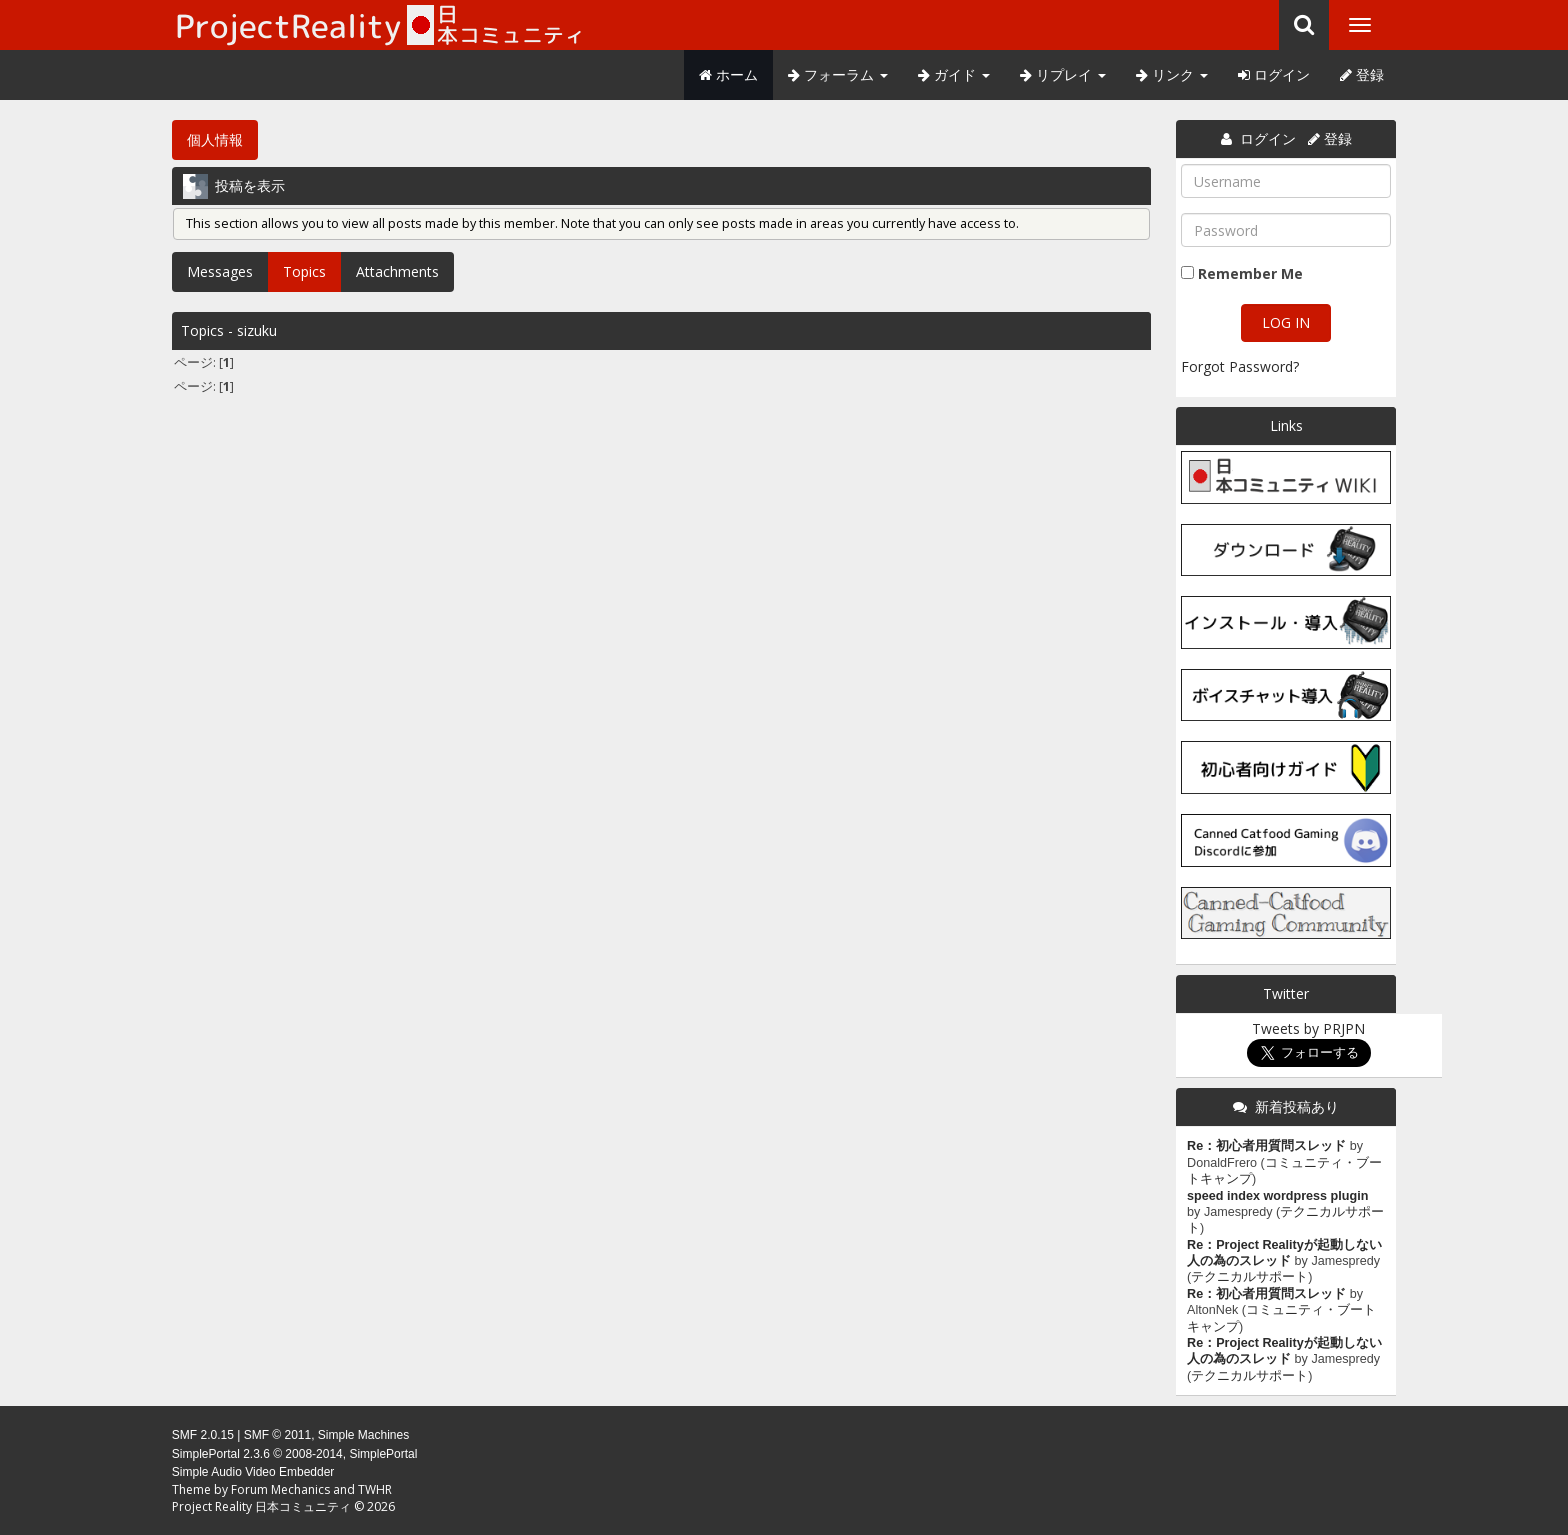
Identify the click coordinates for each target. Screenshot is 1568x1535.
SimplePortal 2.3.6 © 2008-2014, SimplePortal (295, 1454)
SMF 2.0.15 (203, 1435)
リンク (1172, 74)
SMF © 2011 (278, 1435)
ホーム (728, 74)
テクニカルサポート (1249, 1277)
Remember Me (1250, 273)
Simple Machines (363, 1435)
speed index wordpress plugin (1277, 1196)
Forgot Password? (1240, 366)
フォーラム (838, 74)
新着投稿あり (1297, 1106)
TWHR (375, 1489)
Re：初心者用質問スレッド (1266, 1146)
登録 (1362, 74)
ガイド (954, 74)
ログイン (1274, 74)
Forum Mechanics (280, 1489)
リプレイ (1063, 74)
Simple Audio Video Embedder (253, 1472)
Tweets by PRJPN (1308, 1028)
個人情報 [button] (215, 139)
